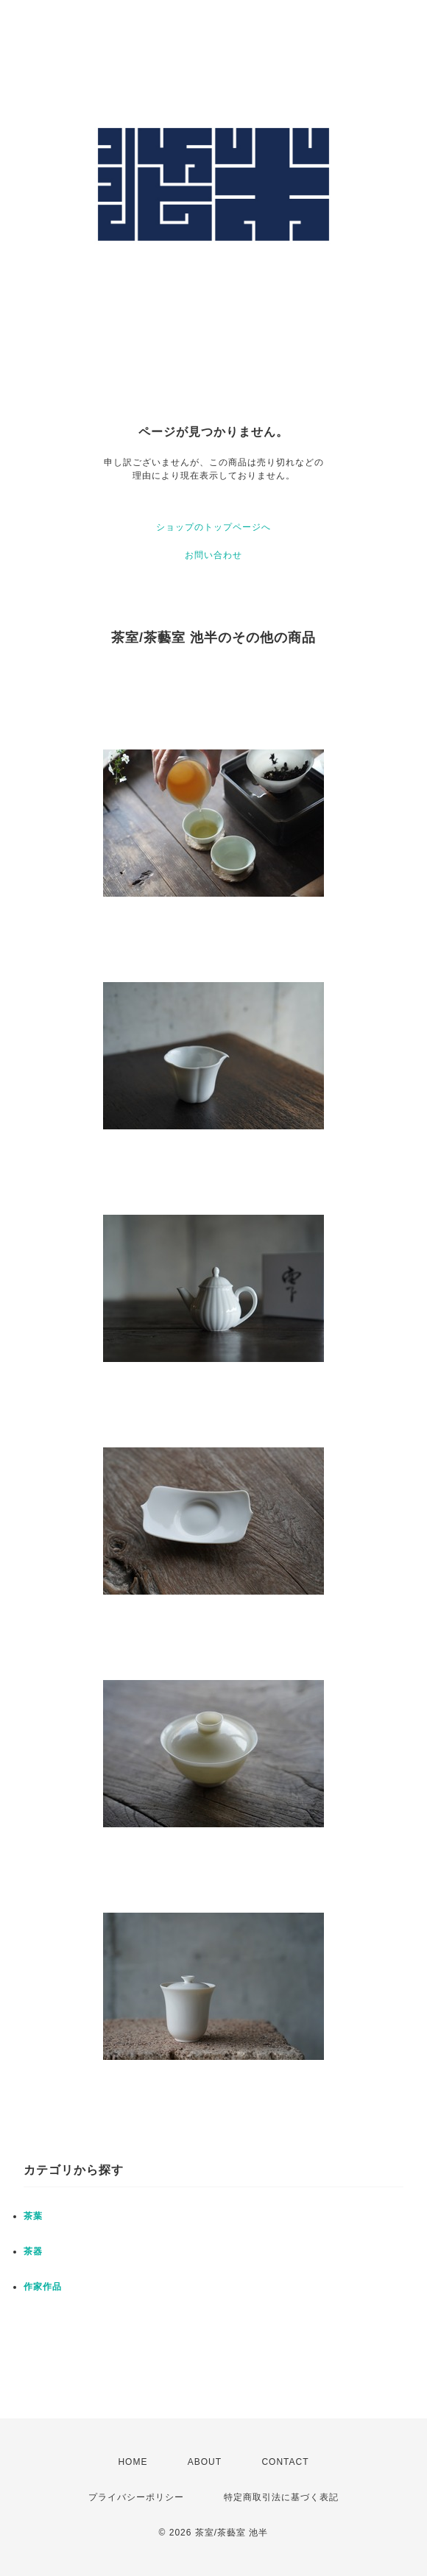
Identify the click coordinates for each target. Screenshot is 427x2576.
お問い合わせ (213, 555)
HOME (132, 2462)
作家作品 (43, 2287)
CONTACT (284, 2462)
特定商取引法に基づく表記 (281, 2497)
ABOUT (205, 2462)
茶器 (33, 2251)
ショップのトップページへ (213, 527)
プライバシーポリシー (136, 2497)
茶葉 (33, 2216)
